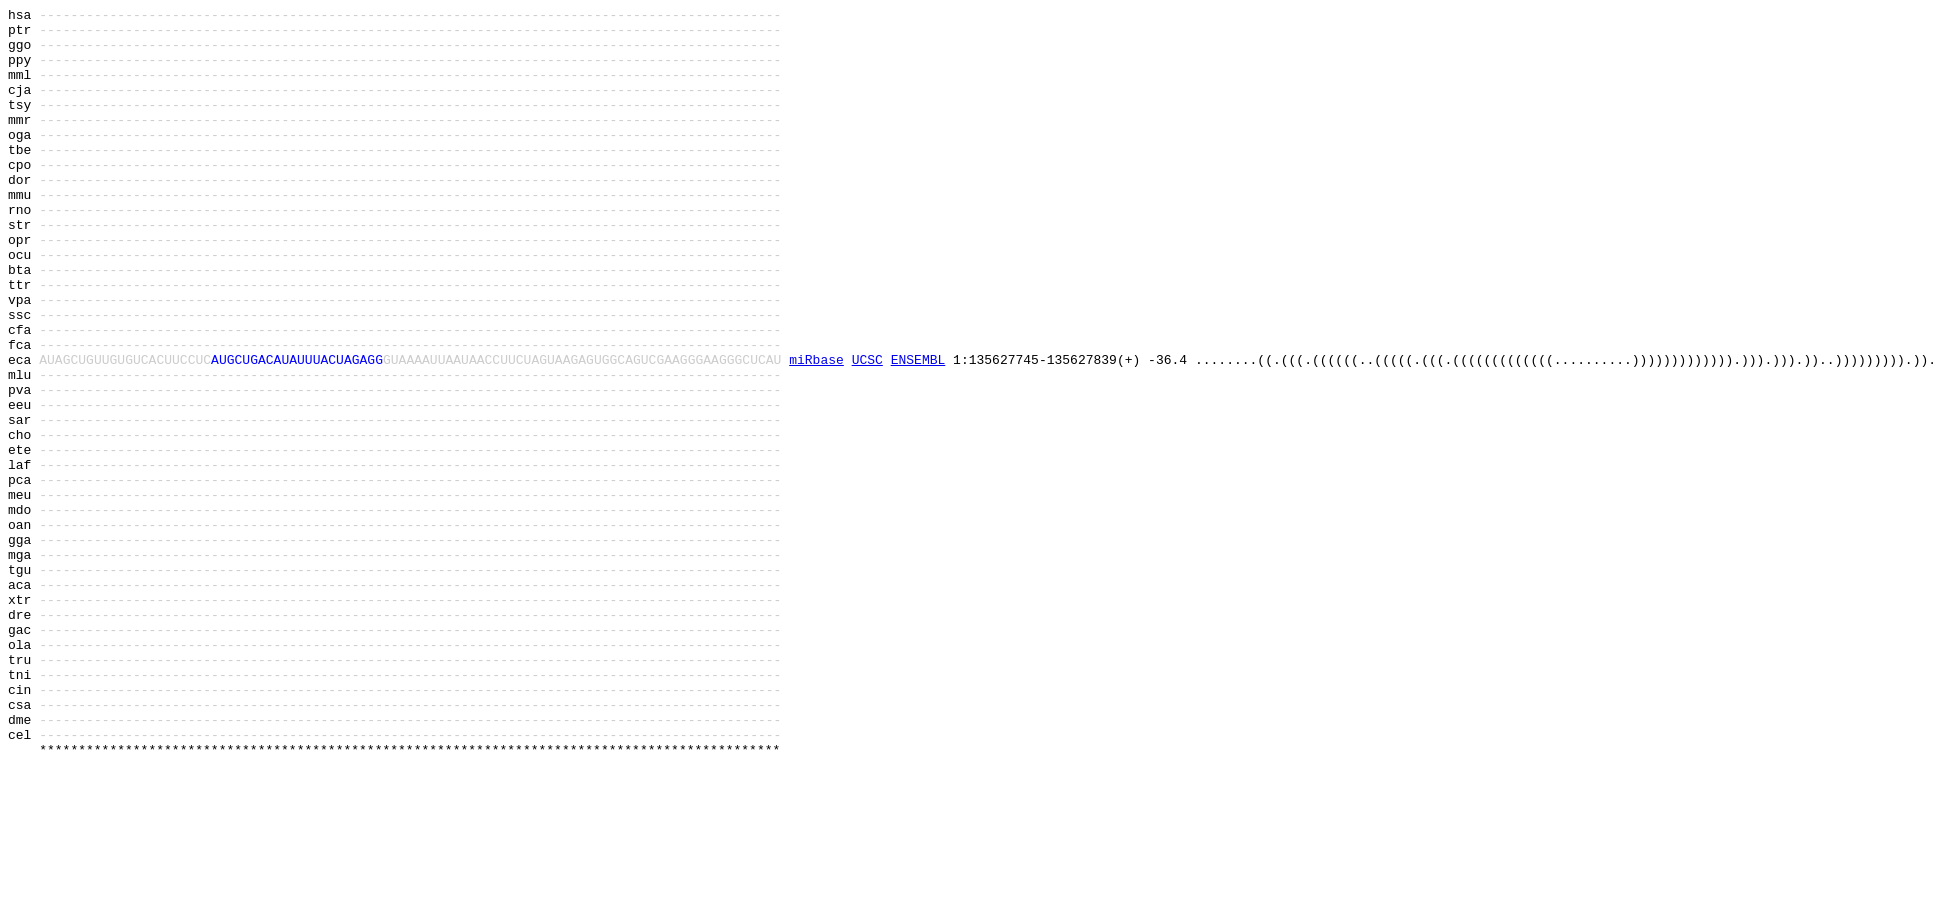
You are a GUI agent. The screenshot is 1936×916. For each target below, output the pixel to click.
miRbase (816, 431)
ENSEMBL (918, 431)
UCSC (867, 431)
